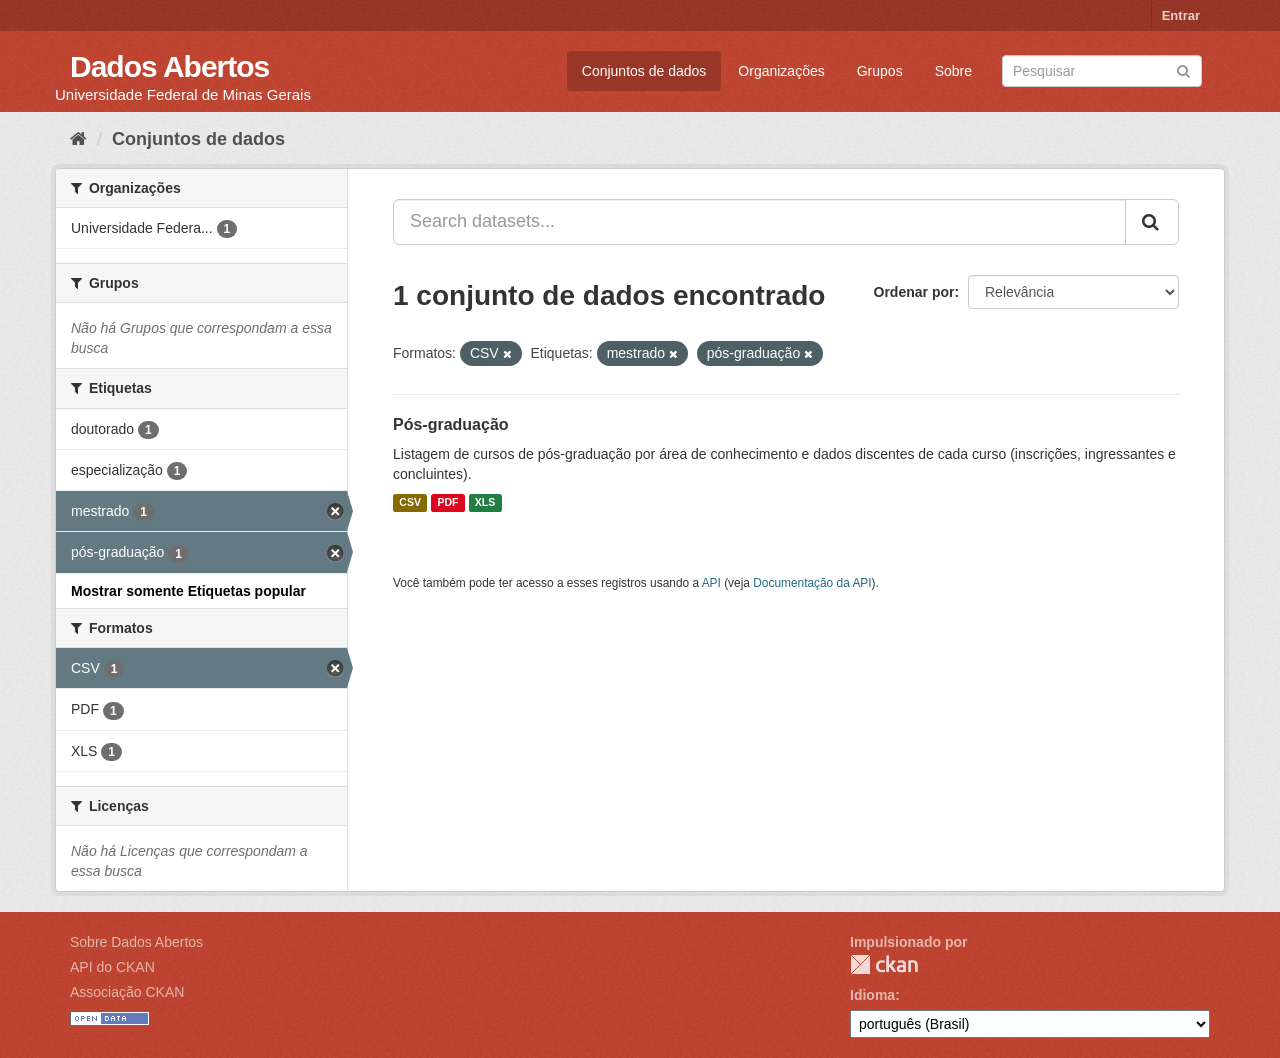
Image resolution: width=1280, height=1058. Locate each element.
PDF (447, 503)
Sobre (953, 71)
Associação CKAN (127, 992)
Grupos (880, 71)
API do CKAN (112, 967)
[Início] (78, 139)
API (711, 583)
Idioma (872, 995)
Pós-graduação (451, 424)
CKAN (884, 964)
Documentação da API (812, 583)
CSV (410, 503)
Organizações (781, 71)
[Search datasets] (1102, 71)
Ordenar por (914, 292)
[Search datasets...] (759, 222)
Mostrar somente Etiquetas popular (188, 591)
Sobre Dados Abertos (136, 942)
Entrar (1181, 15)
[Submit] (1183, 69)
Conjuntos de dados (644, 71)
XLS (485, 503)
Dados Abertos (169, 66)
